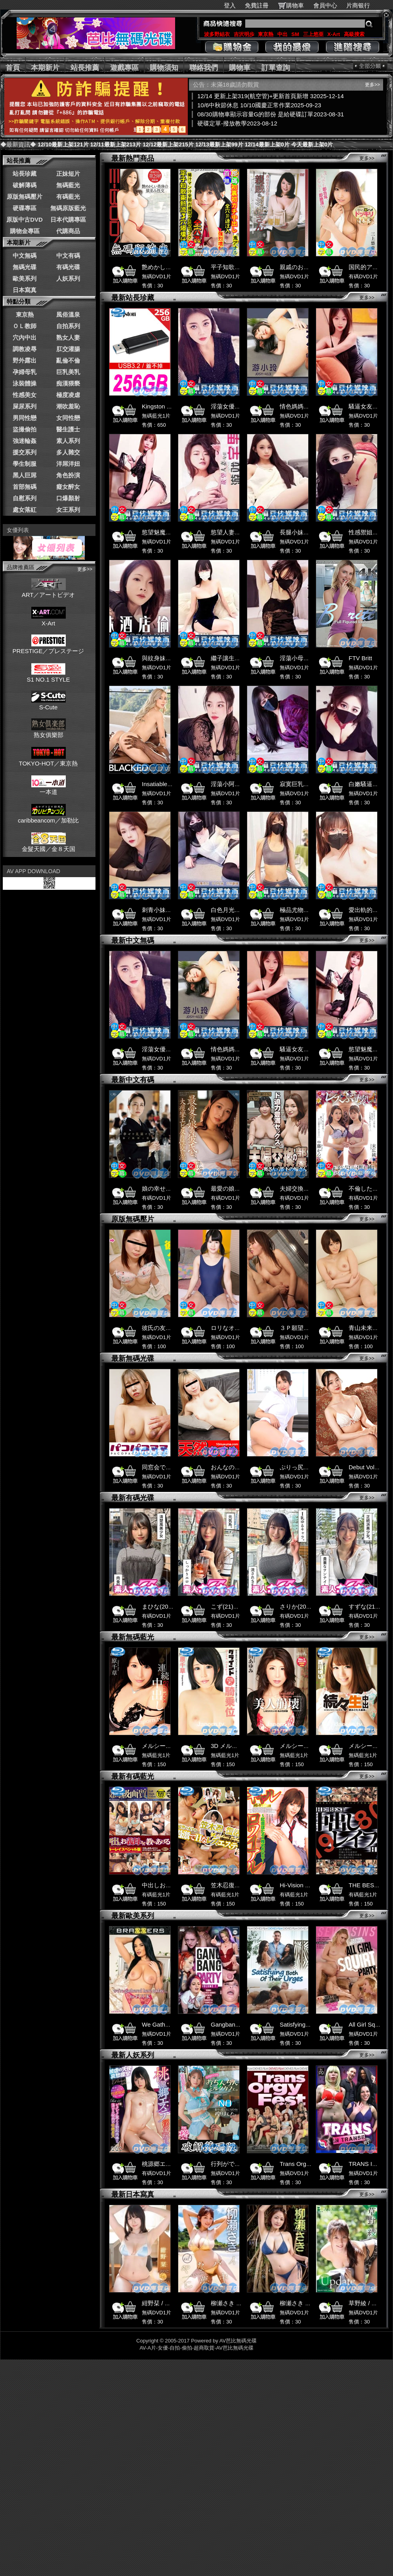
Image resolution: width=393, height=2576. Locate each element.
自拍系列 (68, 326)
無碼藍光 (68, 185)
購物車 (295, 5)
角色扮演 (68, 475)
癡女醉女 (68, 486)
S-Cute (48, 703)
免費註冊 (257, 5)
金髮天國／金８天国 (48, 845)
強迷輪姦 (24, 440)
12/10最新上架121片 (63, 144)
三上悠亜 (313, 34)
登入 (230, 5)
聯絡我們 (203, 68)
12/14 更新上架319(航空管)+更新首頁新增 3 (271, 96)
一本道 (48, 788)
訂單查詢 (275, 68)
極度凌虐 (68, 394)
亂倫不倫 (68, 360)
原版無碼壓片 (24, 196)
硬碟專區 (24, 208)
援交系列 (24, 452)
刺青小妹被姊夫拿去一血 (174, 909)
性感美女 (24, 394)
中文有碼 (68, 255)
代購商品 (68, 231)
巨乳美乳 (68, 372)
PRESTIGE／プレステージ (48, 647)
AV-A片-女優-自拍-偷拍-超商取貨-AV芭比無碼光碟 (196, 2348)
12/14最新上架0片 (267, 144)
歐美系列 (24, 278)
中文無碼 (24, 255)
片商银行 (361, 5)
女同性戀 (68, 417)
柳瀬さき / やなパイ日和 (312, 2303)
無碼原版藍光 (68, 208)
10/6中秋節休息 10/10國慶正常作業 (260, 105)
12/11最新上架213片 (115, 144)
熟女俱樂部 (48, 731)
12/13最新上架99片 (219, 144)
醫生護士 (68, 429)
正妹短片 (68, 173)
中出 (282, 34)
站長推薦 (85, 68)
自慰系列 (24, 498)
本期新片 (45, 68)
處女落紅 (24, 509)
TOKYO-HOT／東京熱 (48, 760)
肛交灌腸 (68, 349)
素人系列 (68, 440)
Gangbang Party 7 (235, 2024)
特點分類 (19, 301)
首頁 (13, 68)
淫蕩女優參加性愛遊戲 (240, 406)
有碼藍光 (68, 196)
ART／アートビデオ (48, 591)
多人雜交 (68, 452)
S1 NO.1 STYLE (48, 676)
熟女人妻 (68, 337)
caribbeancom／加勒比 (48, 817)
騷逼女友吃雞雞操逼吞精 (312, 1049)
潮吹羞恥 (68, 406)
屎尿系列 (24, 406)
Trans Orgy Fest (301, 2163)
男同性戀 (24, 417)
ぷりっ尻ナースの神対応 (312, 1467)
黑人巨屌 (24, 475)
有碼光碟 (68, 267)
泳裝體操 (24, 383)
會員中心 (325, 5)
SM (296, 34)
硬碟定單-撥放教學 (238, 123)
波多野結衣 (217, 34)
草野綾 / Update (370, 2303)
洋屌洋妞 (68, 463)
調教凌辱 (24, 349)
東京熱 (265, 34)
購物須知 (164, 68)
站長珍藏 (24, 173)
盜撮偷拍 (24, 429)
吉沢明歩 (244, 34)
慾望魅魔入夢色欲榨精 (171, 532)
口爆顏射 (68, 498)
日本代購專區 (68, 219)
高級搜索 (354, 34)
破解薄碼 (24, 185)
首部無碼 (24, 486)
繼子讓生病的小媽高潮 (240, 658)
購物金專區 (25, 231)
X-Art (333, 34)
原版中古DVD (24, 219)
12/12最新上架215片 (168, 144)
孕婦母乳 (24, 372)
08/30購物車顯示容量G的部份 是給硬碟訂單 (271, 114)
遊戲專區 (124, 68)
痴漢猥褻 (68, 383)
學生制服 (24, 463)
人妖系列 (68, 278)
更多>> (84, 569)
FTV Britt (360, 658)
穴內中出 (24, 337)
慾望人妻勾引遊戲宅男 (240, 532)
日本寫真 (24, 290)
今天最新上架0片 (312, 144)
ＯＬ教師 (24, 326)
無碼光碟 (24, 267)
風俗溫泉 (68, 314)
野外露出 (24, 360)
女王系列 (68, 509)
